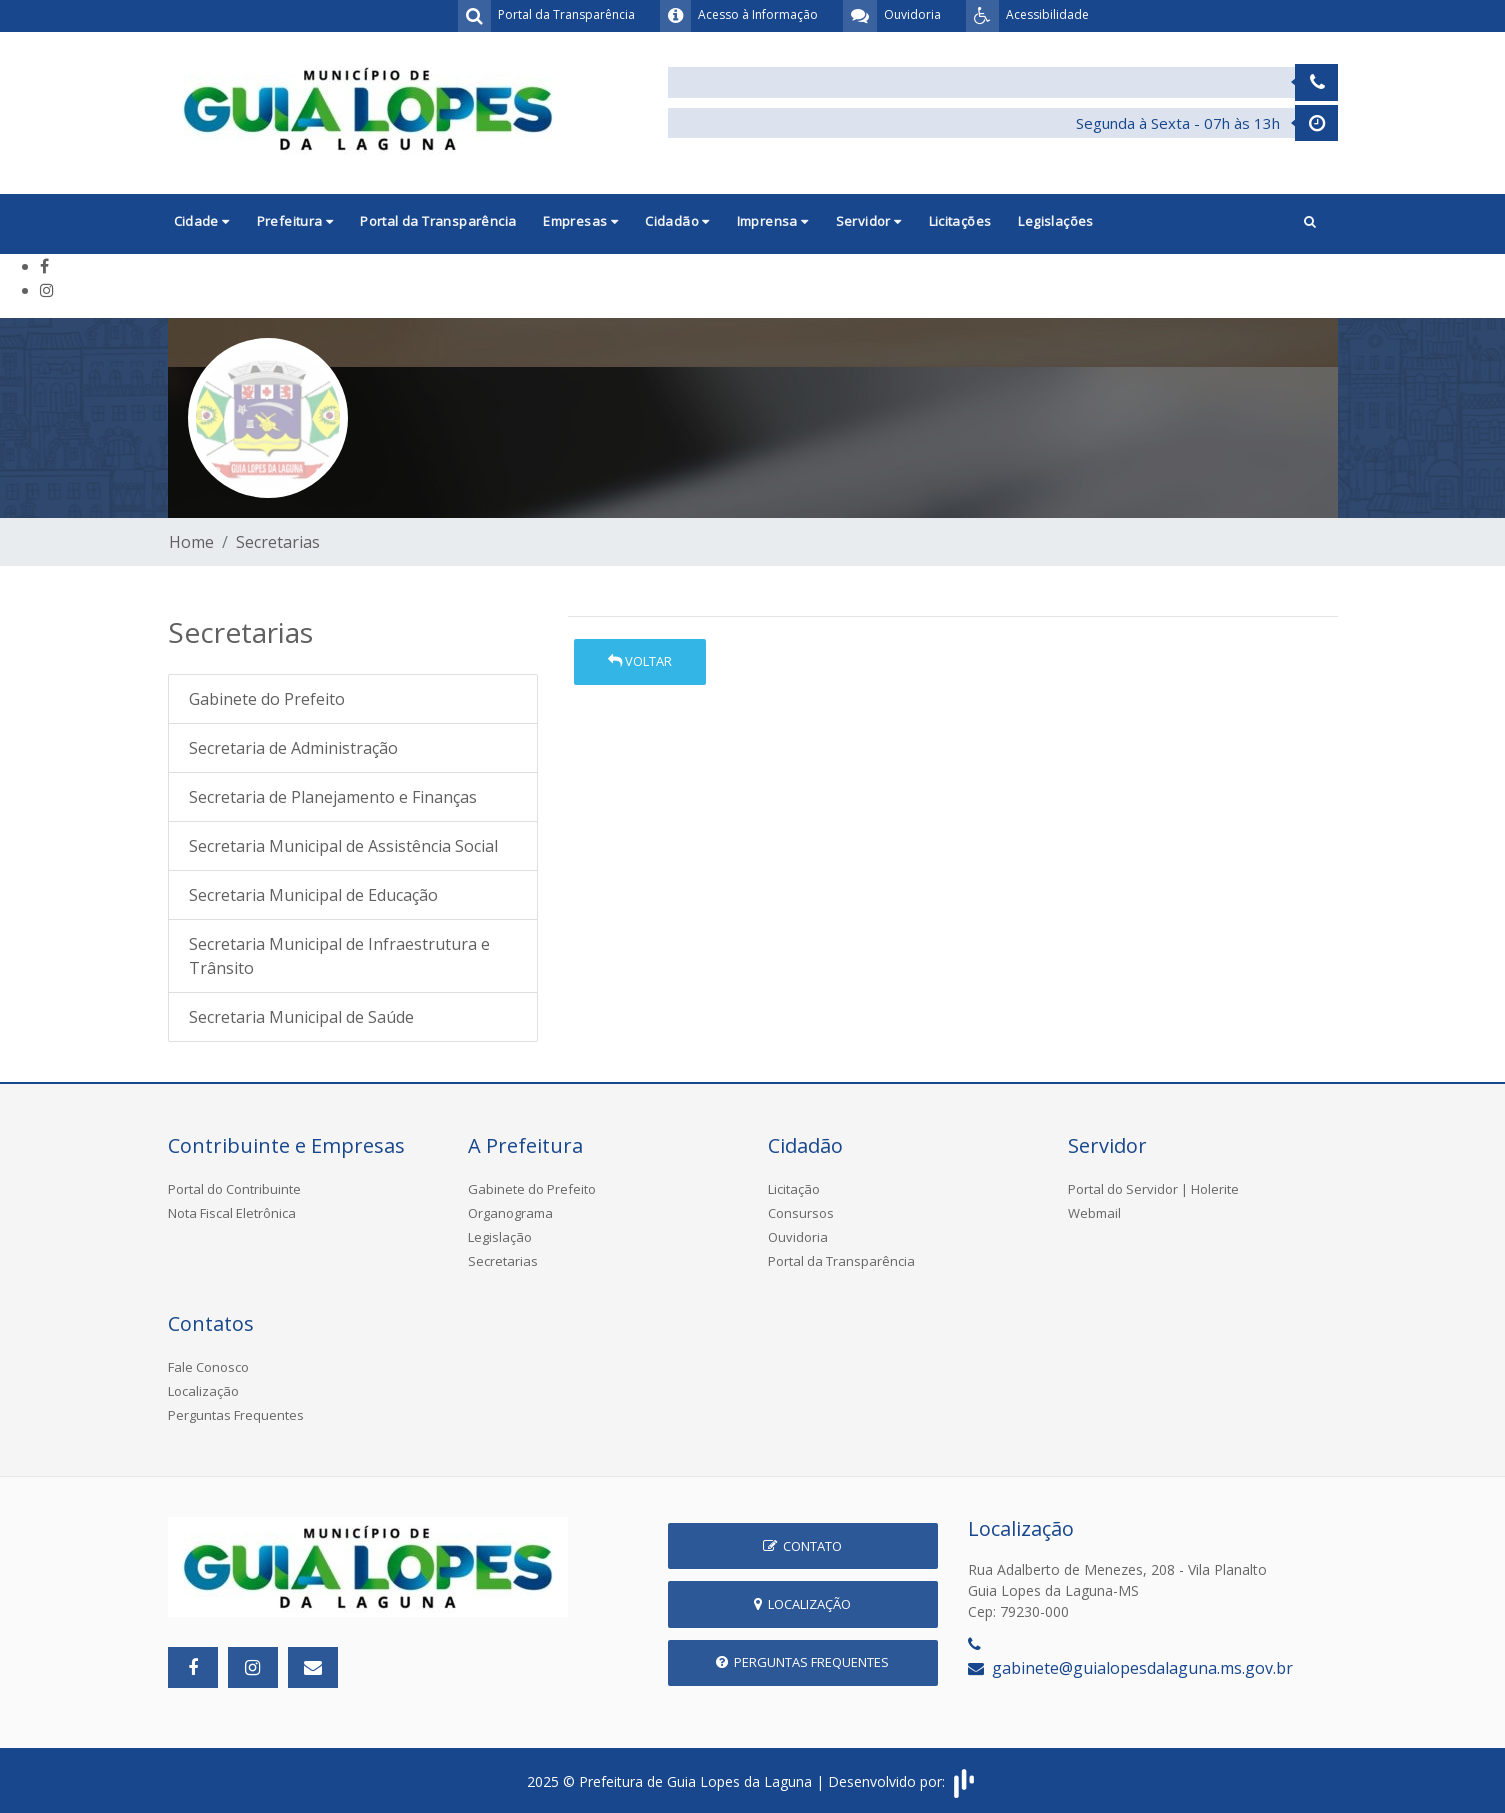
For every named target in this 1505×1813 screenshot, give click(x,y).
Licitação (794, 1189)
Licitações (960, 221)
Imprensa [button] (773, 221)
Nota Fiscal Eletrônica (232, 1213)
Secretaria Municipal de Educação (313, 895)
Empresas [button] (580, 221)
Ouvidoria (798, 1237)
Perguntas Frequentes (236, 1415)
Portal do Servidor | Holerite (1153, 1189)
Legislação (500, 1237)
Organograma (510, 1213)
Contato (802, 1546)
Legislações (1055, 221)
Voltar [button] (640, 661)
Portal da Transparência (438, 221)
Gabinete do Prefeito (267, 699)
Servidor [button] (869, 221)
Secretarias (278, 542)
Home (191, 542)
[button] (1310, 223)
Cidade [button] (202, 221)
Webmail (1094, 1213)
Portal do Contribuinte (234, 1189)
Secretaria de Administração (293, 748)
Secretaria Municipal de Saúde (301, 1017)
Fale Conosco (208, 1367)
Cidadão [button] (677, 221)
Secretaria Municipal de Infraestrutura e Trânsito (339, 956)
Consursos (801, 1213)
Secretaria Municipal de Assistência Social (343, 846)
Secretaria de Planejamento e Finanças (333, 797)
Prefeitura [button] (295, 221)
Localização (203, 1391)
